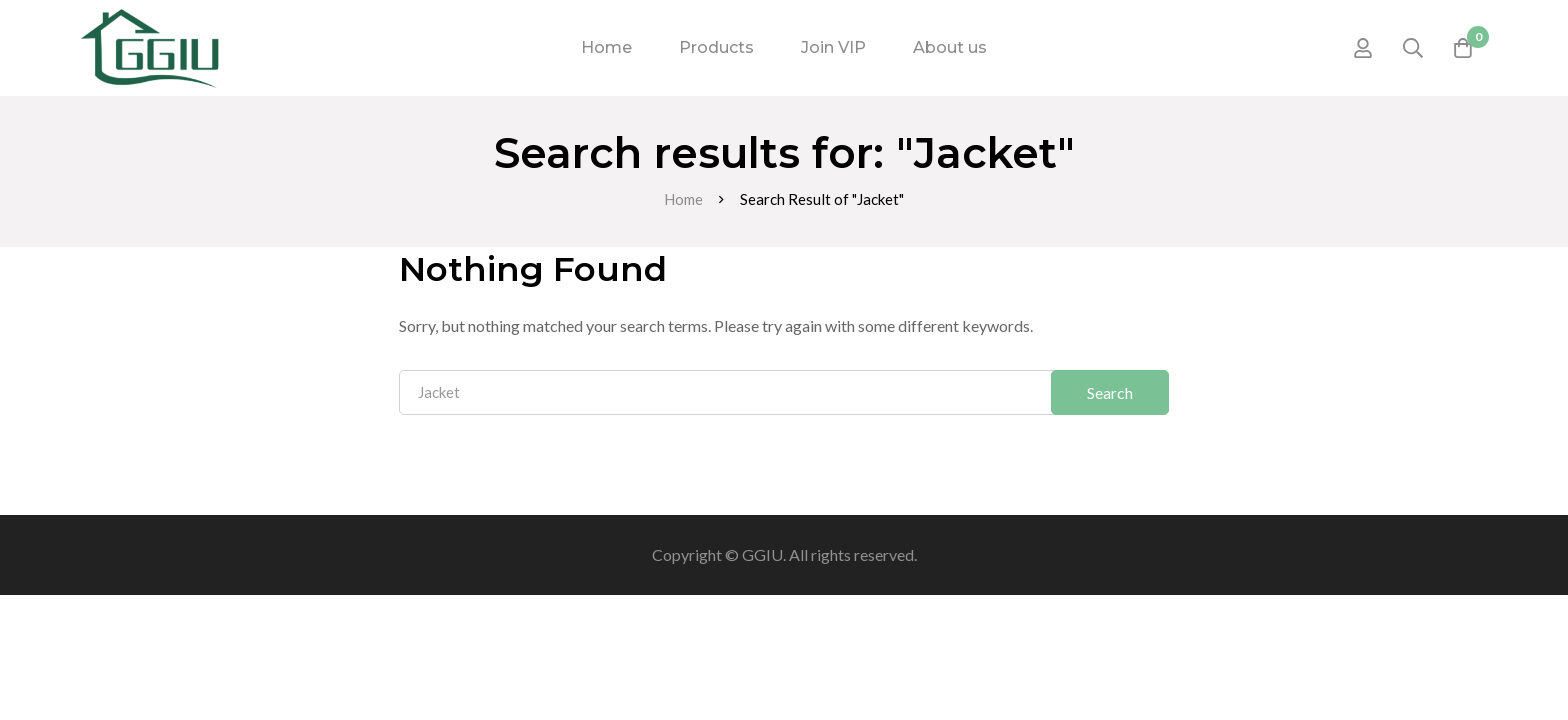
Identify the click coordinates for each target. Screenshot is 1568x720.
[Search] (1413, 48)
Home (683, 199)
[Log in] (1363, 48)
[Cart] (1463, 48)
